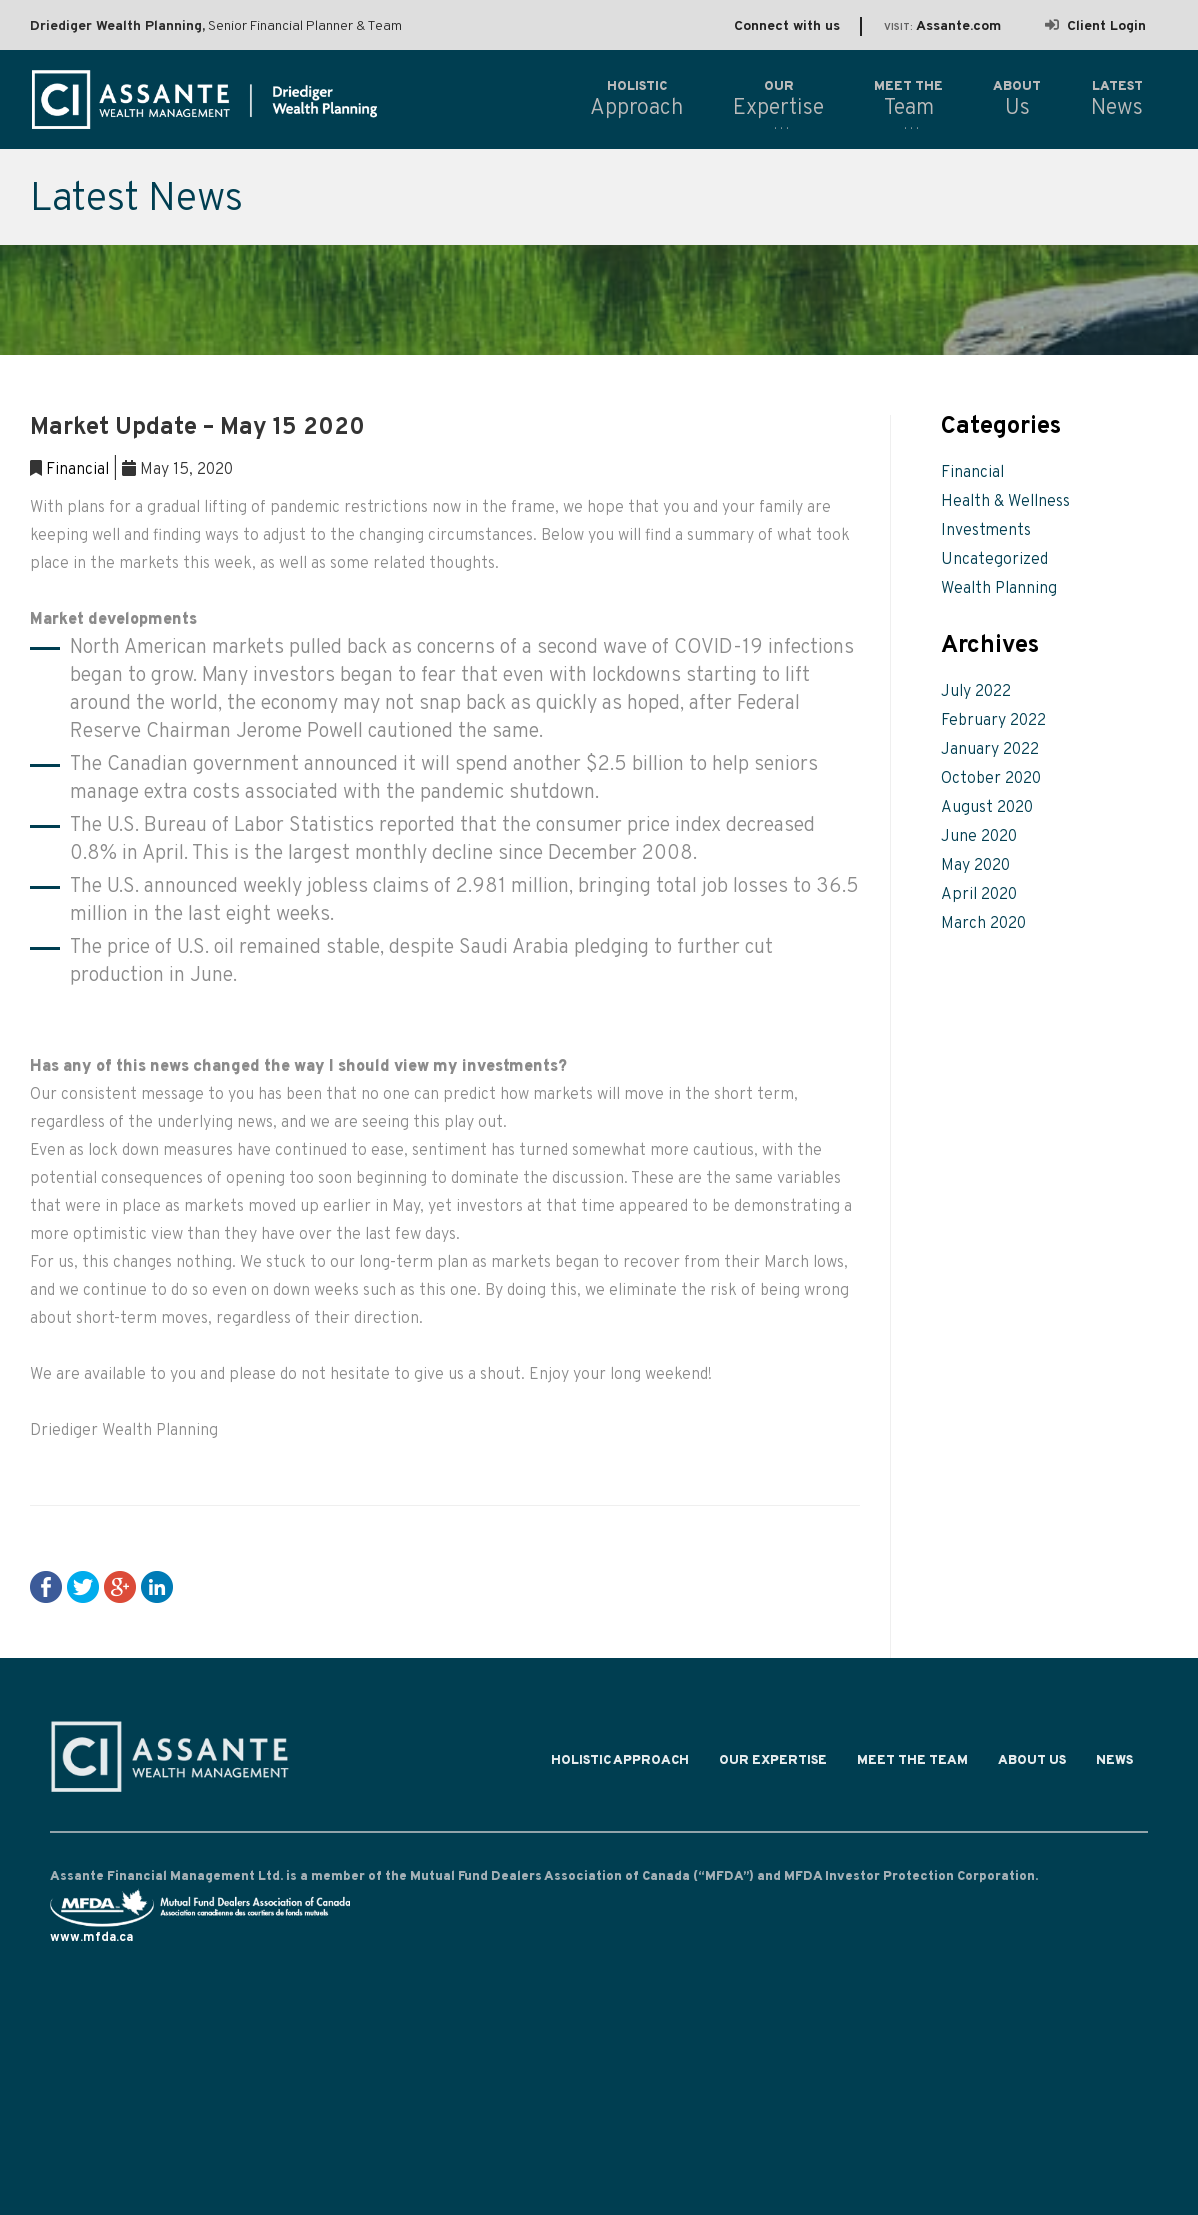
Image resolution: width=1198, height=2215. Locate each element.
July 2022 (976, 692)
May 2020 (975, 866)
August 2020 (987, 808)
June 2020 (979, 837)
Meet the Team (912, 1766)
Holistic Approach (620, 1766)
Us (1017, 99)
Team (908, 99)
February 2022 (993, 721)
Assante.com (942, 26)
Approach (636, 99)
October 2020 (991, 779)
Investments (986, 531)
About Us (1032, 1766)
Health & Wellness (1005, 502)
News (1114, 1766)
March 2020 (983, 924)
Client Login (1095, 26)
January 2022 (990, 750)
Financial (77, 470)
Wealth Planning (999, 589)
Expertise (778, 99)
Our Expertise (773, 1766)
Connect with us (787, 26)
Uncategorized (994, 560)
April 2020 (979, 895)
